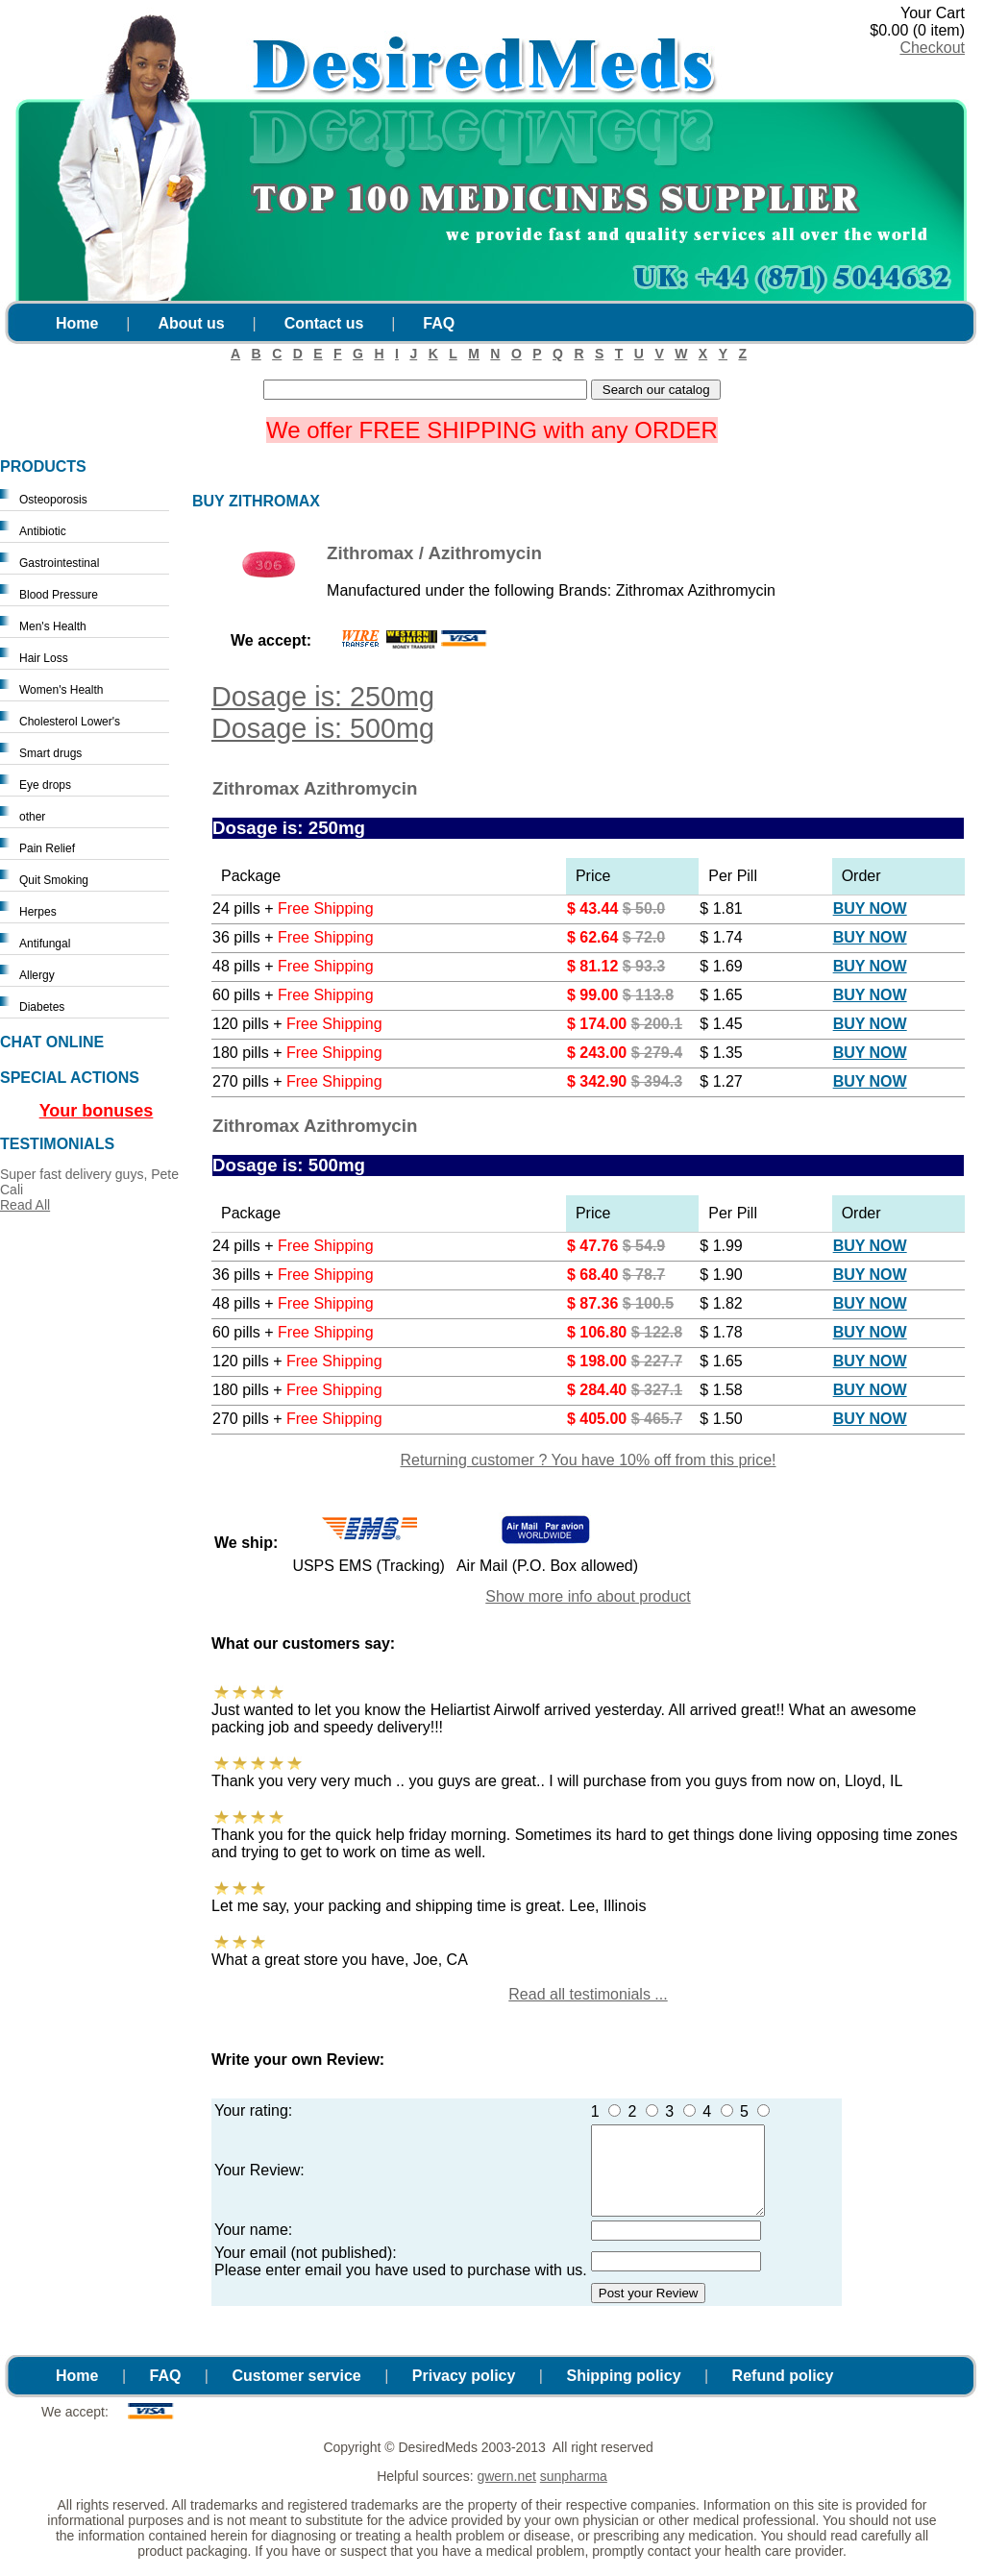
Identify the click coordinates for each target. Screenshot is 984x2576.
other (32, 816)
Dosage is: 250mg (322, 696)
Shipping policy (623, 2393)
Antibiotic (42, 531)
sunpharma (573, 2493)
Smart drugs (50, 753)
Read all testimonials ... (587, 1994)
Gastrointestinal (59, 563)
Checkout (932, 47)
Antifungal (44, 943)
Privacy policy (464, 2393)
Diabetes (41, 1007)
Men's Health (52, 626)
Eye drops (45, 785)
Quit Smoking (53, 880)
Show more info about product (587, 1596)
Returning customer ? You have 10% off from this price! (587, 1460)
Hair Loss (43, 658)
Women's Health (61, 690)
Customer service (296, 2393)
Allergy (37, 975)
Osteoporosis (53, 499)
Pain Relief (47, 848)
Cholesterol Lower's (69, 721)
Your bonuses (96, 1110)
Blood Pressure (58, 594)
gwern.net (506, 2493)
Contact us (324, 323)
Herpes (38, 912)
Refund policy (783, 2393)
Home (77, 323)
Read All (25, 1205)
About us (191, 323)
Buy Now (870, 908)
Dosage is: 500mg (322, 728)
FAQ (439, 323)
